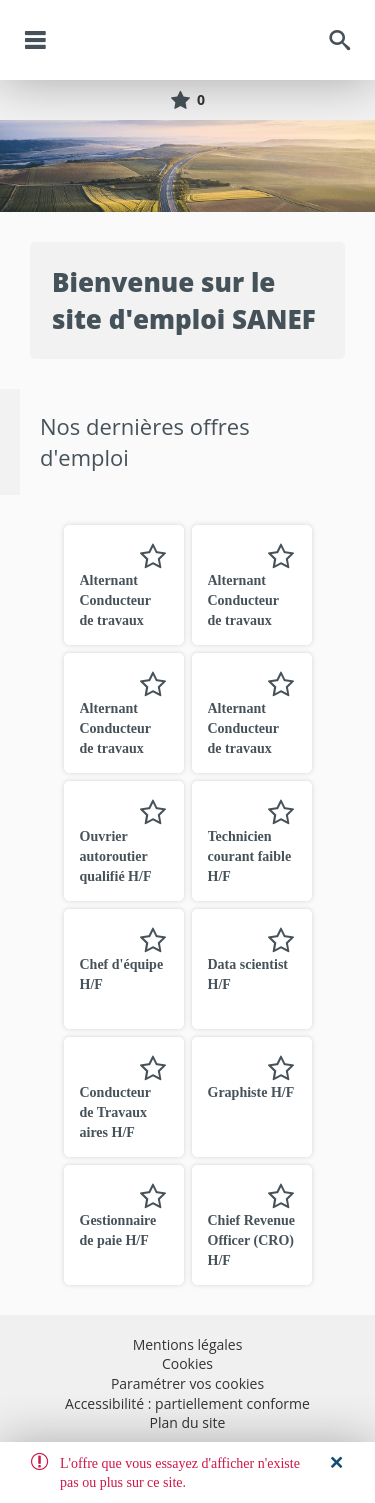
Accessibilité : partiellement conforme (187, 1403)
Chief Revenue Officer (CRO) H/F (252, 1240)
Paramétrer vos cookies (187, 1383)
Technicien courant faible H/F (250, 856)
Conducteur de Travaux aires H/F (115, 1112)
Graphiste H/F (251, 1092)
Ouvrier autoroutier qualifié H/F (116, 856)
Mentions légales (188, 1344)
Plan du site (188, 1422)
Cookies (187, 1363)
